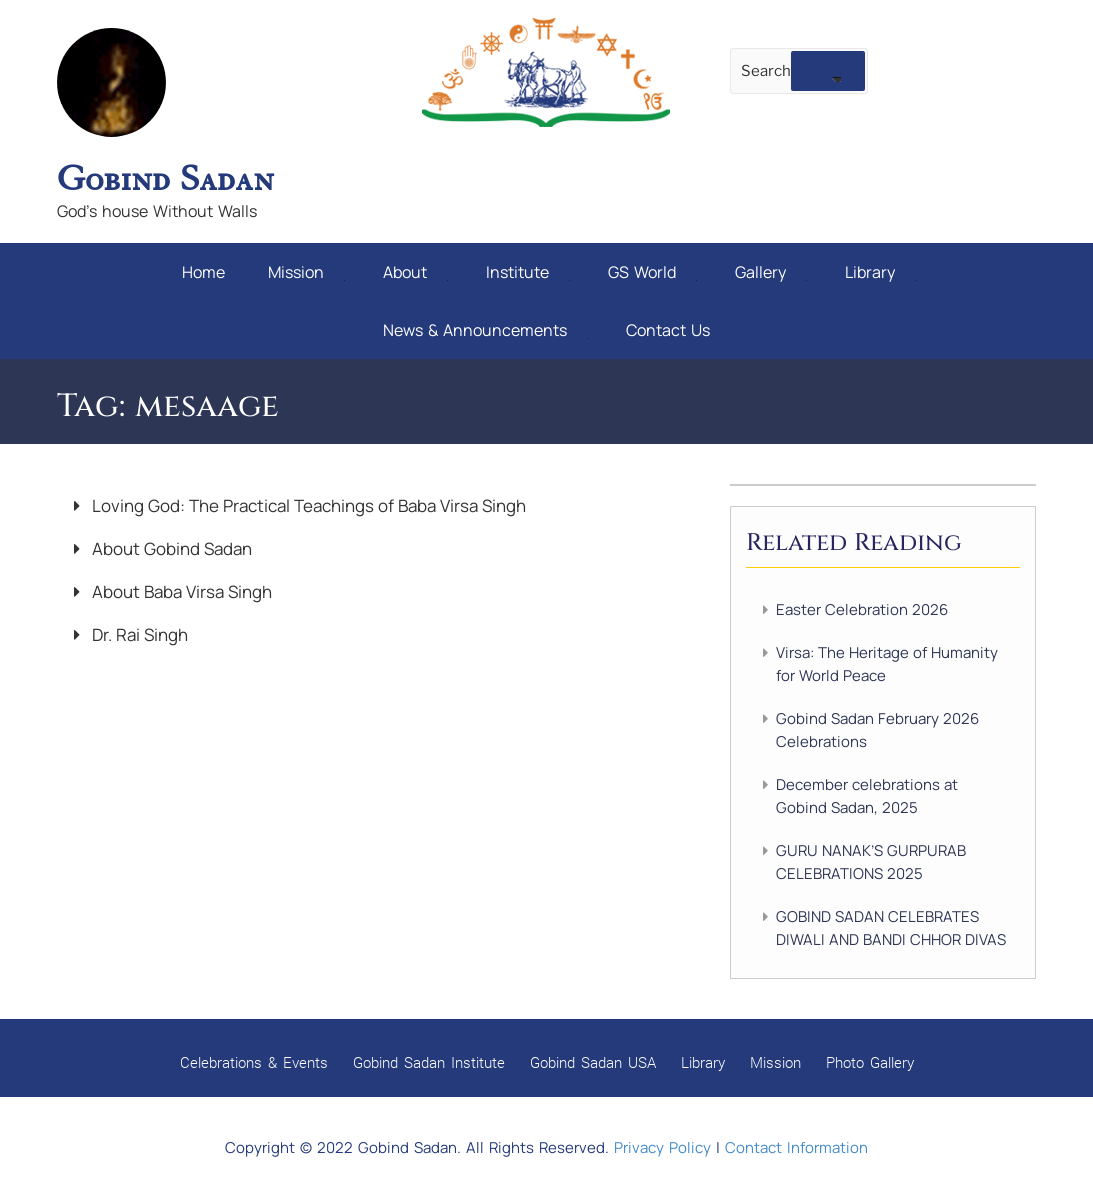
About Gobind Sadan (170, 548)
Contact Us (668, 330)
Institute (528, 272)
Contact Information (796, 1147)
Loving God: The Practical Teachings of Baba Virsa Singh (307, 505)
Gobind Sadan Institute (429, 1062)
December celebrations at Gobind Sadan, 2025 (867, 796)
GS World (652, 272)
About (415, 272)
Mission (306, 272)
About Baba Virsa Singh (180, 591)
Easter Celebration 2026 (862, 609)
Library (880, 272)
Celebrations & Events (254, 1062)
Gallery (771, 272)
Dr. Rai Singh (138, 634)
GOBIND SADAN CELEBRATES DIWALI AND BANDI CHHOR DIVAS (891, 928)
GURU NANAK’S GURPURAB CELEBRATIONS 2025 (871, 862)
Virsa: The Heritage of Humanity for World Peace (887, 664)
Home (203, 272)
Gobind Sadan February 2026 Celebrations (877, 730)
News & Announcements (485, 330)
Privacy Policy (662, 1147)
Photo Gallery (870, 1062)
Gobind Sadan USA (593, 1062)
